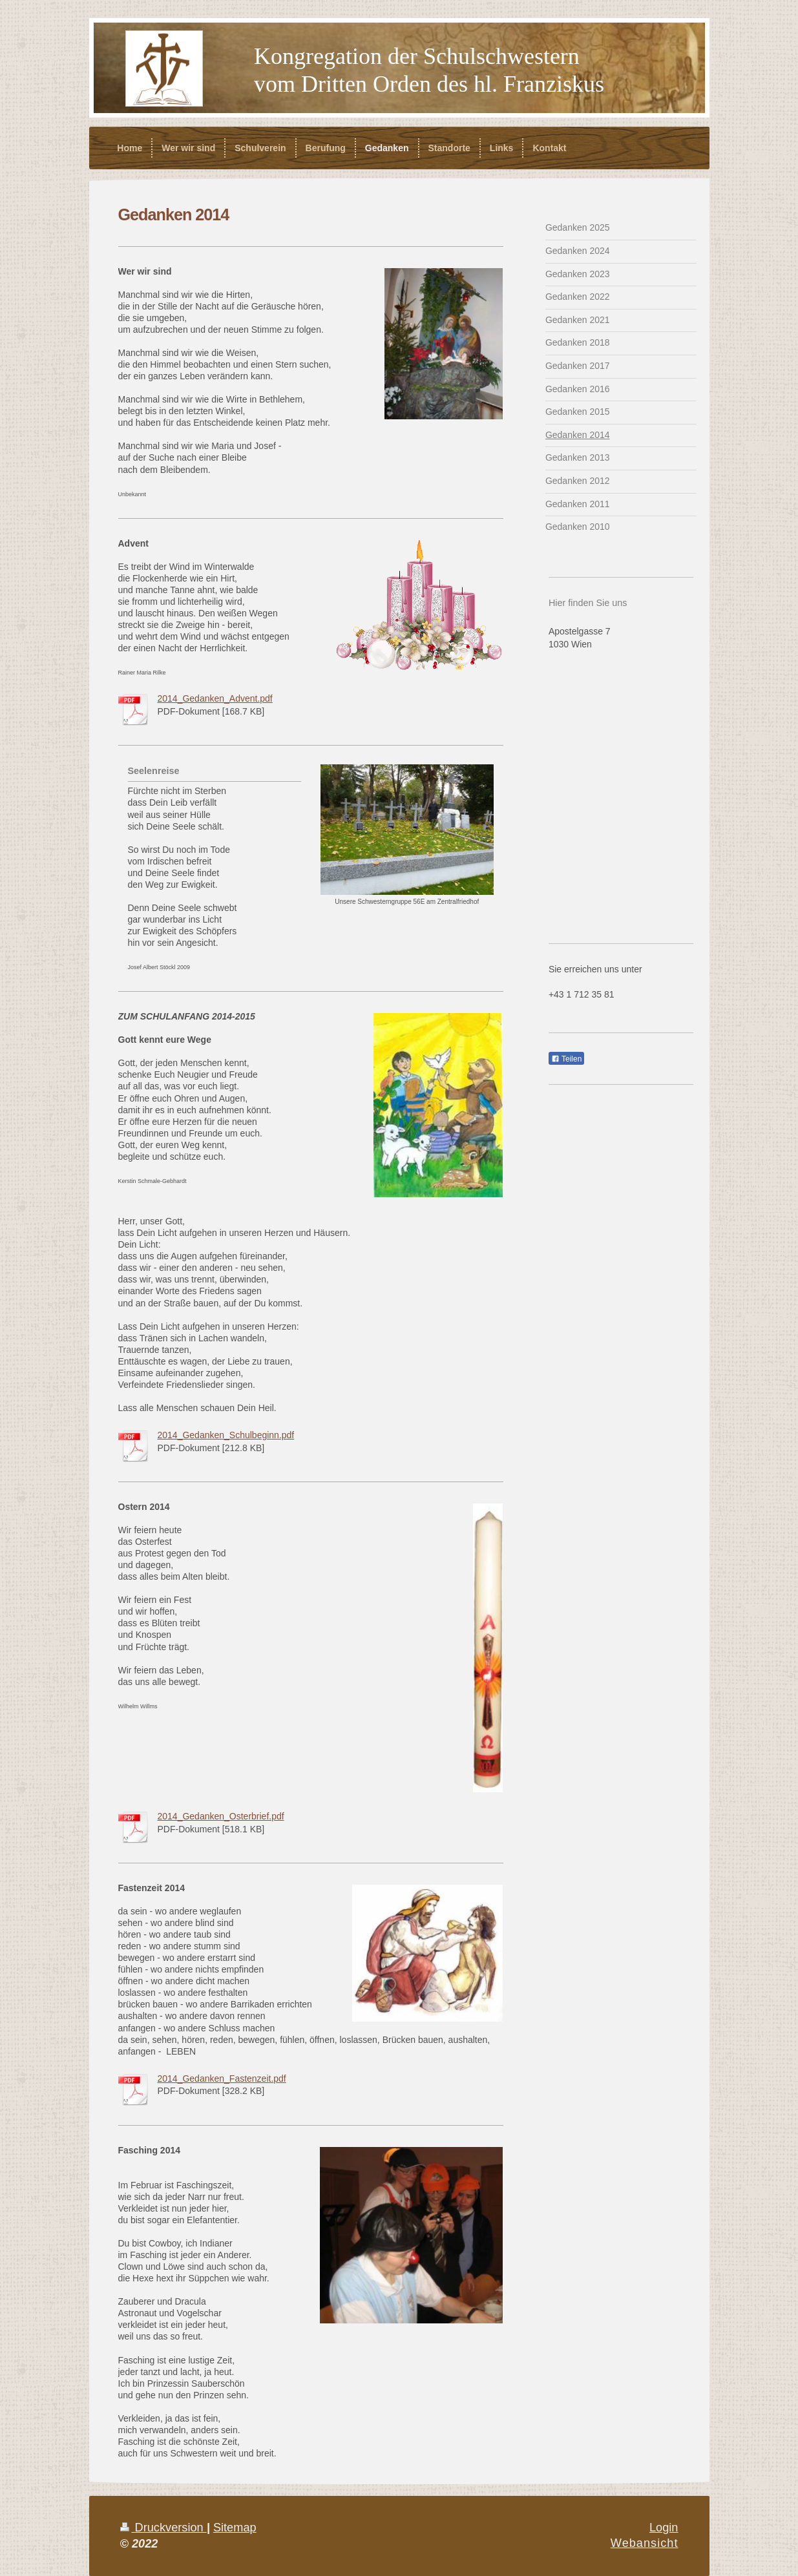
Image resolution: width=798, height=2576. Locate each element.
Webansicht (644, 2543)
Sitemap (235, 2527)
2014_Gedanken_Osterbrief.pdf (221, 1816)
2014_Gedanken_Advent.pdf (215, 698)
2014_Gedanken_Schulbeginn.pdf (226, 1435)
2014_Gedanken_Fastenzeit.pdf (222, 2078)
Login (663, 2527)
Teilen (566, 1058)
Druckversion (163, 2527)
